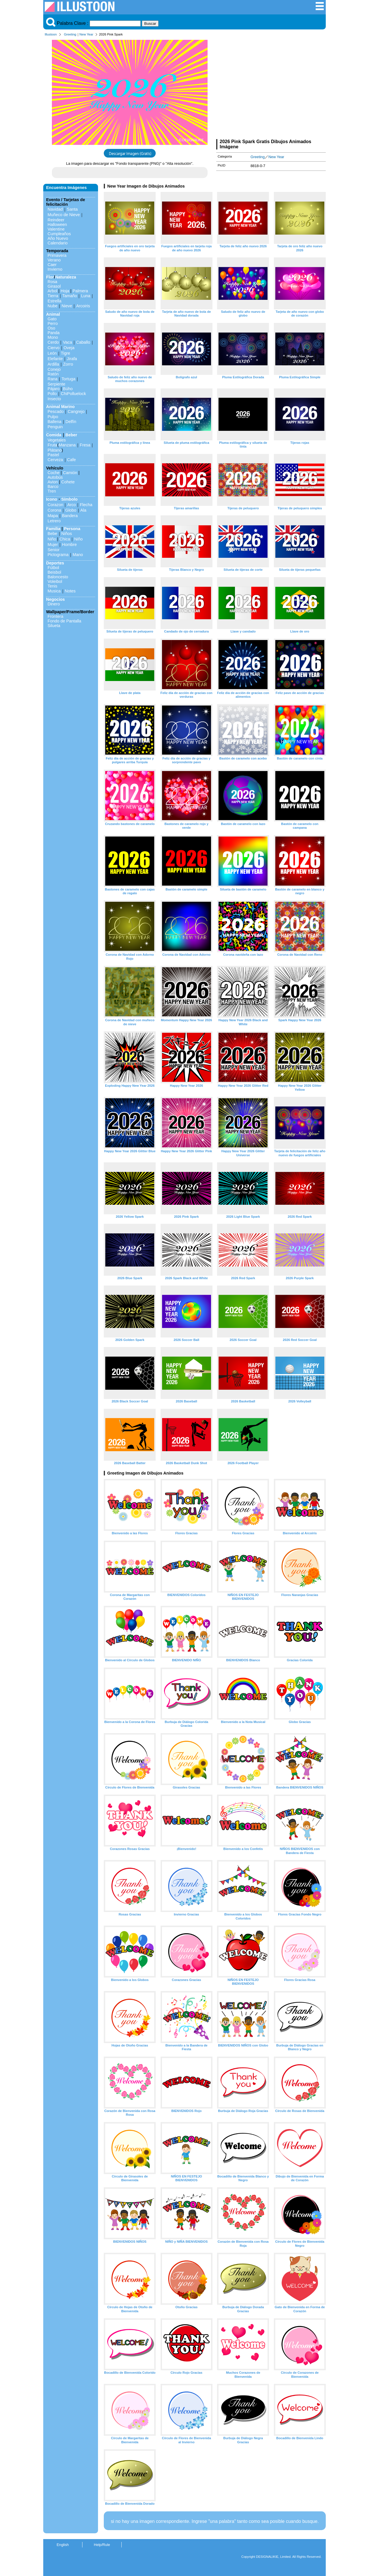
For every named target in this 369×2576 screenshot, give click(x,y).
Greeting (70, 34)
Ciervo (54, 347)
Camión (70, 472)
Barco (53, 486)
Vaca (67, 342)
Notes (70, 591)
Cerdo (53, 342)
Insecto (54, 398)
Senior (54, 549)
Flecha (86, 504)
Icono (51, 499)
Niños (66, 533)
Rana (52, 379)
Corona (54, 510)
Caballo (83, 342)
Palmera (80, 291)
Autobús (55, 477)
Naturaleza (65, 277)
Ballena (54, 421)
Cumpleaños (59, 233)
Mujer (53, 544)
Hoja (65, 291)
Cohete (68, 482)
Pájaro (54, 388)
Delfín (70, 421)
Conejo (54, 369)
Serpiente (56, 384)
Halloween (57, 224)
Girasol (54, 286)
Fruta (52, 445)
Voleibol (55, 581)
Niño (52, 539)
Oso (51, 328)
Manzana (67, 445)
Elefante (55, 358)
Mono (53, 337)
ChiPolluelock (73, 393)
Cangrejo (76, 411)
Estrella (54, 301)
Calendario (58, 243)
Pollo (52, 393)
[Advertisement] (271, 88)
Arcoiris (83, 306)
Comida (53, 435)
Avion (53, 482)
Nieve (66, 306)
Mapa (53, 515)
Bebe (52, 533)
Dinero (54, 604)
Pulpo (53, 416)
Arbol (52, 291)
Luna (85, 295)
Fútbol (53, 567)
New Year (86, 34)
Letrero (54, 521)
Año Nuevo (58, 238)
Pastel (53, 454)
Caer (52, 264)
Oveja (69, 347)
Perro (53, 323)
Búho (68, 388)
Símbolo (69, 499)
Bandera (70, 515)
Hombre (69, 544)
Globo (70, 510)
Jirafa (72, 358)
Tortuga (68, 379)
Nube (52, 306)
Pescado (56, 411)
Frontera (55, 616)
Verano (54, 260)
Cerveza (55, 459)
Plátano (55, 450)
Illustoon (51, 34)
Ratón (53, 374)
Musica (54, 591)
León (52, 353)
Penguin (55, 426)
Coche (54, 472)
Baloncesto (58, 577)
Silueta (54, 625)
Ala (83, 510)
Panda (54, 332)
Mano (78, 554)
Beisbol (54, 572)
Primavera (57, 255)
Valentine (56, 229)
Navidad (55, 209)
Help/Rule (102, 2545)
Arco (71, 504)
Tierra (53, 295)
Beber (71, 435)
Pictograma (58, 554)
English (63, 2545)
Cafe (71, 459)
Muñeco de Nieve (64, 214)
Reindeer (56, 220)
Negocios (55, 599)
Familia (53, 528)
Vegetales (57, 440)
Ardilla (53, 364)
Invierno (55, 269)
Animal (53, 314)
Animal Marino (60, 406)
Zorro (68, 364)
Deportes (55, 563)
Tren (52, 491)
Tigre (65, 353)
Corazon (55, 504)
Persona (72, 528)
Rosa (52, 281)
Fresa (85, 445)
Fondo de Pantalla (64, 621)
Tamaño (69, 295)
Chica (64, 539)
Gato (52, 319)
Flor (50, 277)
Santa (72, 209)
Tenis (52, 586)
